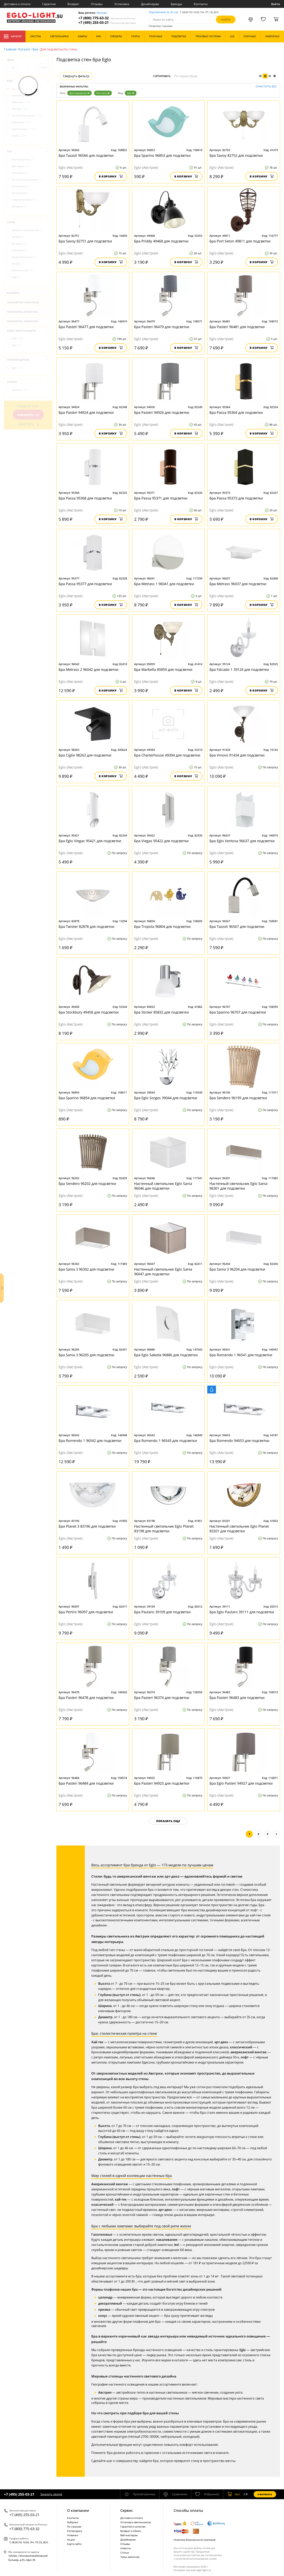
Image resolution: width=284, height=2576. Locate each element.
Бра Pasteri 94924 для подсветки (86, 412)
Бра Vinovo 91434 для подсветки (236, 755)
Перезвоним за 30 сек (163, 12)
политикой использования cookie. (196, 2558)
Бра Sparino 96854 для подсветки (87, 1097)
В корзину (111, 176)
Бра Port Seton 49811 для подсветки (239, 241)
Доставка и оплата (17, 4)
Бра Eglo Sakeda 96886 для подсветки (166, 1355)
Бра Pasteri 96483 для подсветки (236, 1697)
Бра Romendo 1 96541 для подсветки (240, 1355)
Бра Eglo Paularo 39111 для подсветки (241, 1612)
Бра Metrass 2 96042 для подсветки (88, 669)
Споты (19, 135)
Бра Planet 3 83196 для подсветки (87, 1526)
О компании (78, 2510)
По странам (74, 2526)
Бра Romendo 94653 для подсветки (239, 1440)
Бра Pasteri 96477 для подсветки (86, 326)
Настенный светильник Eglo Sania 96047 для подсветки (163, 1271)
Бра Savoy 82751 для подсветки (85, 241)
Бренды (176, 4)
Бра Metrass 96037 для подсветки (237, 583)
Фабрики (72, 2522)
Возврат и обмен (130, 2531)
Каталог (13, 36)
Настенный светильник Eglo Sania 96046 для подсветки (163, 1186)
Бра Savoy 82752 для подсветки (236, 155)
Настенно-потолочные (27, 179)
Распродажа (74, 2531)
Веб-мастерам (129, 2535)
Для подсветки (79, 93)
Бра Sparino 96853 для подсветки (162, 155)
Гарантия (49, 4)
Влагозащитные (23, 159)
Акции (71, 2539)
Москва (102, 13)
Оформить (265, 2494)
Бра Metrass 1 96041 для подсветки (164, 583)
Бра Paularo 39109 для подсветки (162, 1612)
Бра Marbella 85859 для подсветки (163, 669)
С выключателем (24, 199)
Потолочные (21, 193)
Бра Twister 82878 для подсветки (86, 926)
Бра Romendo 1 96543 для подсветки (165, 1440)
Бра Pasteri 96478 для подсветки (86, 1697)
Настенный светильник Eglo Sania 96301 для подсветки (238, 1186)
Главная (10, 49)
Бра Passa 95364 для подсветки (236, 412)
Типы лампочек (130, 2557)
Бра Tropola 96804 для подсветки (162, 926)
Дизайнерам (150, 4)
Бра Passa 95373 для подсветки (236, 498)
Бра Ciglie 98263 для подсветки (85, 755)
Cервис (126, 2510)
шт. (234, 2494)
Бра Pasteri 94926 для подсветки (161, 412)
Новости (125, 2548)
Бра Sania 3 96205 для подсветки (86, 1355)
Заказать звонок (51, 2494)
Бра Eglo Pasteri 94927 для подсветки (241, 1783)
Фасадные (19, 206)
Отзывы (97, 4)
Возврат (73, 4)
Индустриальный (24, 257)
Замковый (19, 250)
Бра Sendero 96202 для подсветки (87, 1183)
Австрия (20, 390)
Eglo (17, 367)
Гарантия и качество (133, 2526)
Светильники (24, 129)
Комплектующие (24, 95)
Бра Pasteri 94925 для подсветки (161, 1783)
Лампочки (21, 102)
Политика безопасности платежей (194, 2540)
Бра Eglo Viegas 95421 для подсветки (90, 840)
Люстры (20, 108)
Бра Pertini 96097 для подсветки (86, 1612)
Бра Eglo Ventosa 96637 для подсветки (242, 840)
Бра (35, 49)
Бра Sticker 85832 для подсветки (161, 1012)
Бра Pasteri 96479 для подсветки (161, 326)
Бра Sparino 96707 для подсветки (237, 1012)
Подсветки (21, 122)
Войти (275, 4)
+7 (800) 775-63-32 (106, 18)
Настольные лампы (27, 115)
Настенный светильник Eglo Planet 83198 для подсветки (163, 1528)
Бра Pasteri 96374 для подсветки (161, 1697)
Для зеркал (20, 166)
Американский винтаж (27, 230)
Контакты (201, 4)
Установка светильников (135, 2522)
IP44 (16, 345)
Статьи (124, 2552)
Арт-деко (19, 243)
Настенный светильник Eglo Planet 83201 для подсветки (239, 1528)
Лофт (16, 277)
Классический (22, 270)
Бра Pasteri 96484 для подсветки (86, 1783)
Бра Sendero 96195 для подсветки (238, 1097)
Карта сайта (74, 2544)
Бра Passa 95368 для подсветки (85, 498)
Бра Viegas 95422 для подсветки (161, 840)
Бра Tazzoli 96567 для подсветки (236, 926)
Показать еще (168, 1821)
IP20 (17, 338)
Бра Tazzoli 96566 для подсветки (86, 155)
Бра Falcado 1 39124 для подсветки (239, 669)
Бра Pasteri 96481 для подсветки (236, 326)
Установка (121, 4)
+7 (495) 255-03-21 (107, 22)
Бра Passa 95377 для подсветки (85, 583)
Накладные (20, 173)
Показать (28, 415)
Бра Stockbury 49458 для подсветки (89, 1012)
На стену (102, 93)
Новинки (72, 2535)
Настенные (21, 186)
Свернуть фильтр (76, 76)
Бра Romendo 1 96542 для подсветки (90, 1440)
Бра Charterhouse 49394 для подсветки (167, 755)
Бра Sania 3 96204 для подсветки (237, 1269)
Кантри (18, 263)
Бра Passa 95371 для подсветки (160, 498)
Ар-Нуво (18, 237)
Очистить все (266, 86)
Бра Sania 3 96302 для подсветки (86, 1269)
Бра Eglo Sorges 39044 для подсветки (165, 1097)
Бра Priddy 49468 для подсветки (161, 241)
